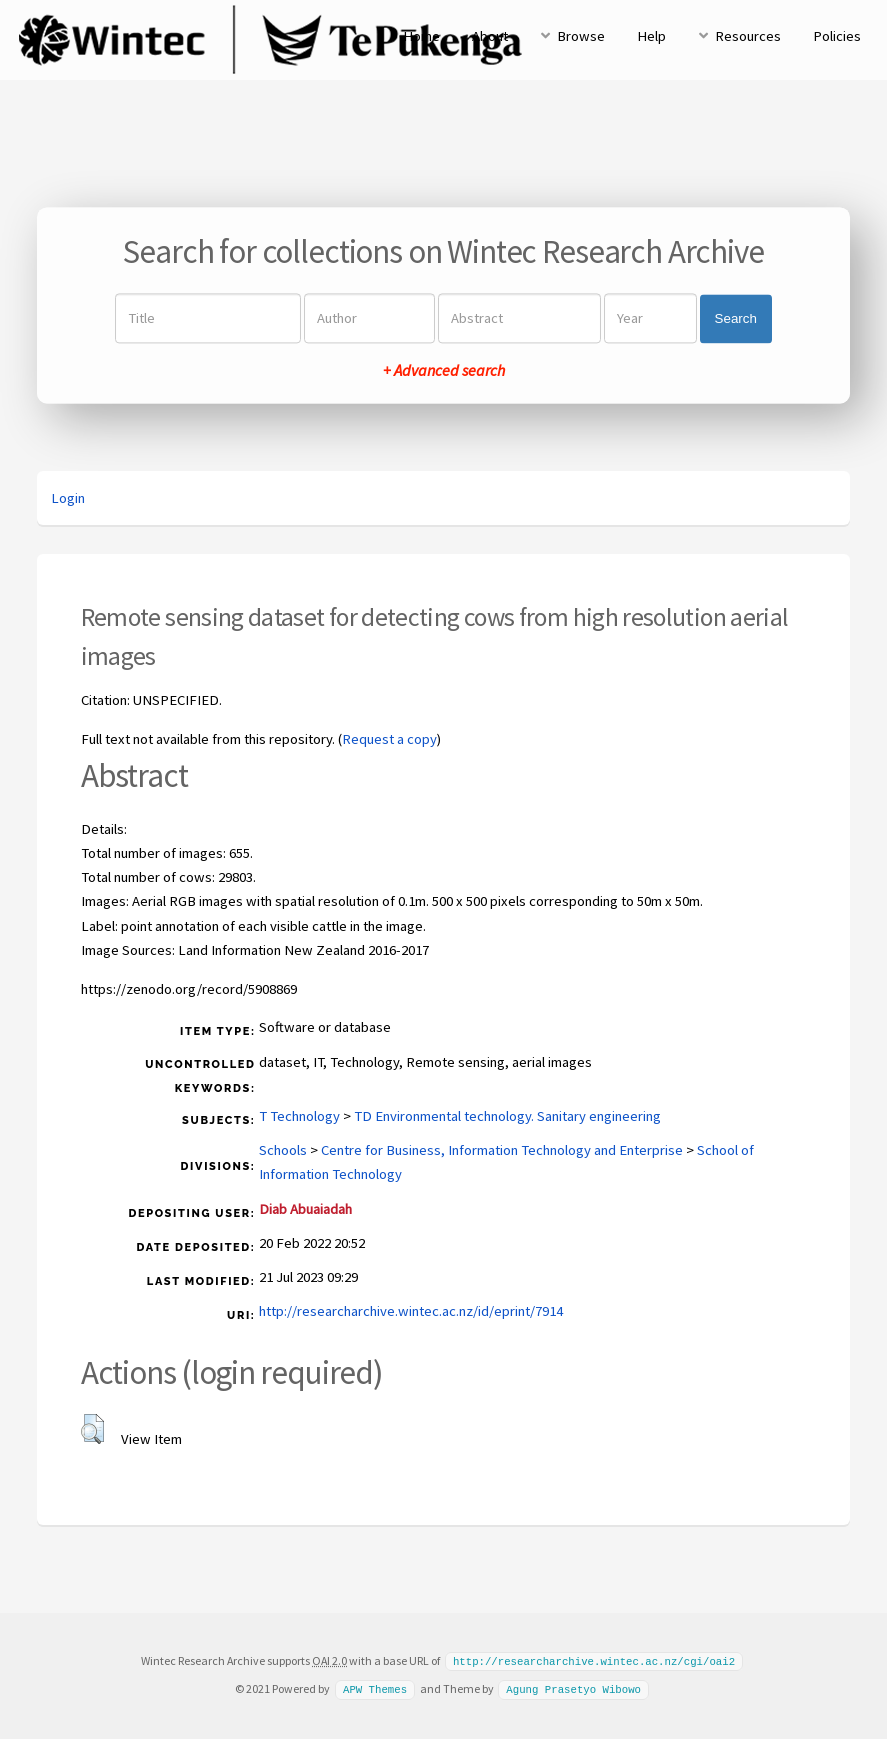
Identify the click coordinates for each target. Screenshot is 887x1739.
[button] (92, 1429)
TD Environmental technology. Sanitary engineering (507, 1116)
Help (651, 36)
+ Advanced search (444, 371)
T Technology (299, 1116)
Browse (581, 36)
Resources (748, 36)
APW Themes (375, 1688)
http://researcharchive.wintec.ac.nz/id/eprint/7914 (411, 1311)
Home (421, 36)
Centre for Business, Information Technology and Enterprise (502, 1150)
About (490, 36)
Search (736, 318)
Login (68, 498)
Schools (283, 1150)
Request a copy (389, 739)
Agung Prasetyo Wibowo (573, 1688)
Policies (837, 36)
